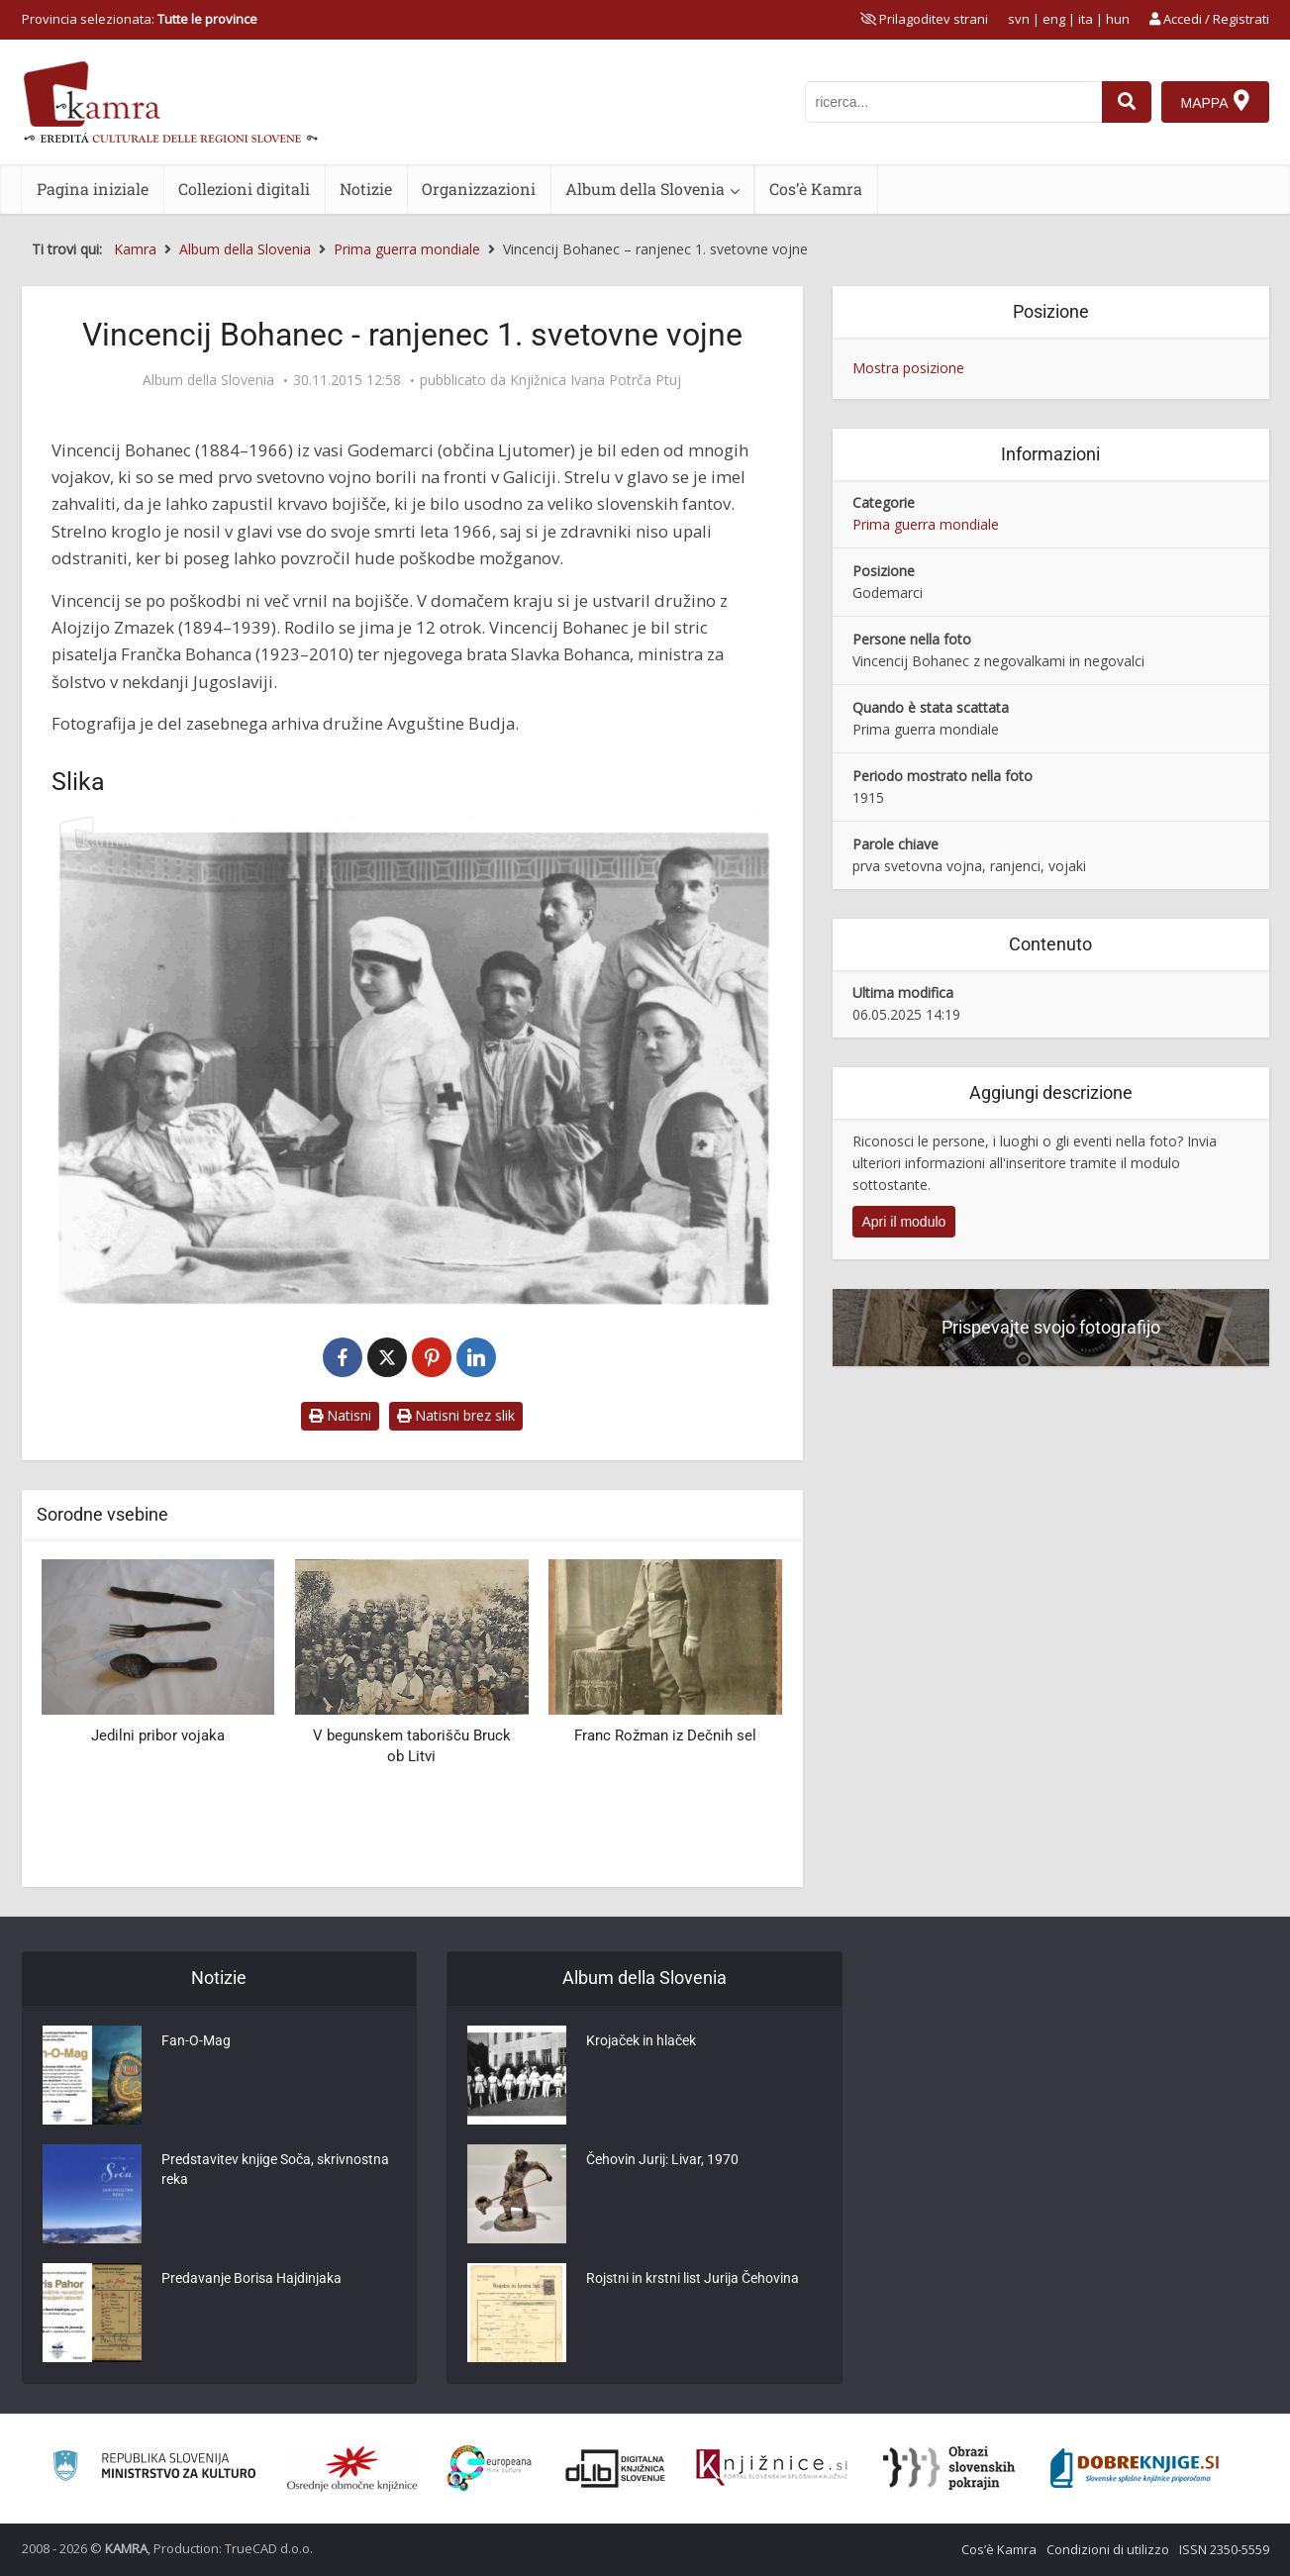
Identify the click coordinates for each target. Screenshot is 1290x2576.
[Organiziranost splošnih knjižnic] (352, 2468)
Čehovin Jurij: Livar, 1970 (662, 2159)
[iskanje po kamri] (953, 102)
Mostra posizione (908, 367)
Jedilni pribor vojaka (158, 1735)
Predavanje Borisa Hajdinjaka (251, 2278)
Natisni (340, 1415)
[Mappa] (1215, 102)
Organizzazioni (479, 188)
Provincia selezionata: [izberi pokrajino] (139, 19)
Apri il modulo (904, 1222)
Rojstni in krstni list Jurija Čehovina (692, 2278)
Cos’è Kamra (815, 188)
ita (1085, 19)
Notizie (366, 188)
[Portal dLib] (615, 2468)
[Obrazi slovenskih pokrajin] (949, 2468)
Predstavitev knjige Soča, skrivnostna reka (275, 2169)
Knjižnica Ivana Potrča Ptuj (595, 380)
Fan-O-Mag (196, 2040)
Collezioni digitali (244, 188)
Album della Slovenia (645, 188)
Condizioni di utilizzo (1107, 2549)
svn (1019, 19)
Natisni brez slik (456, 1415)
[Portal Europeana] (490, 2468)
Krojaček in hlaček (641, 2040)
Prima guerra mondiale (925, 524)
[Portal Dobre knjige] (1134, 2468)
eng (1053, 19)
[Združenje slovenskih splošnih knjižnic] (771, 2468)
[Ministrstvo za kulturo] (154, 2468)
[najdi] (1126, 102)
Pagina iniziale (93, 188)
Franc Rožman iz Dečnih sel (665, 1735)
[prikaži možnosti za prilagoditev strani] (924, 19)
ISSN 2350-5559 (1224, 2549)
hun (1118, 19)
